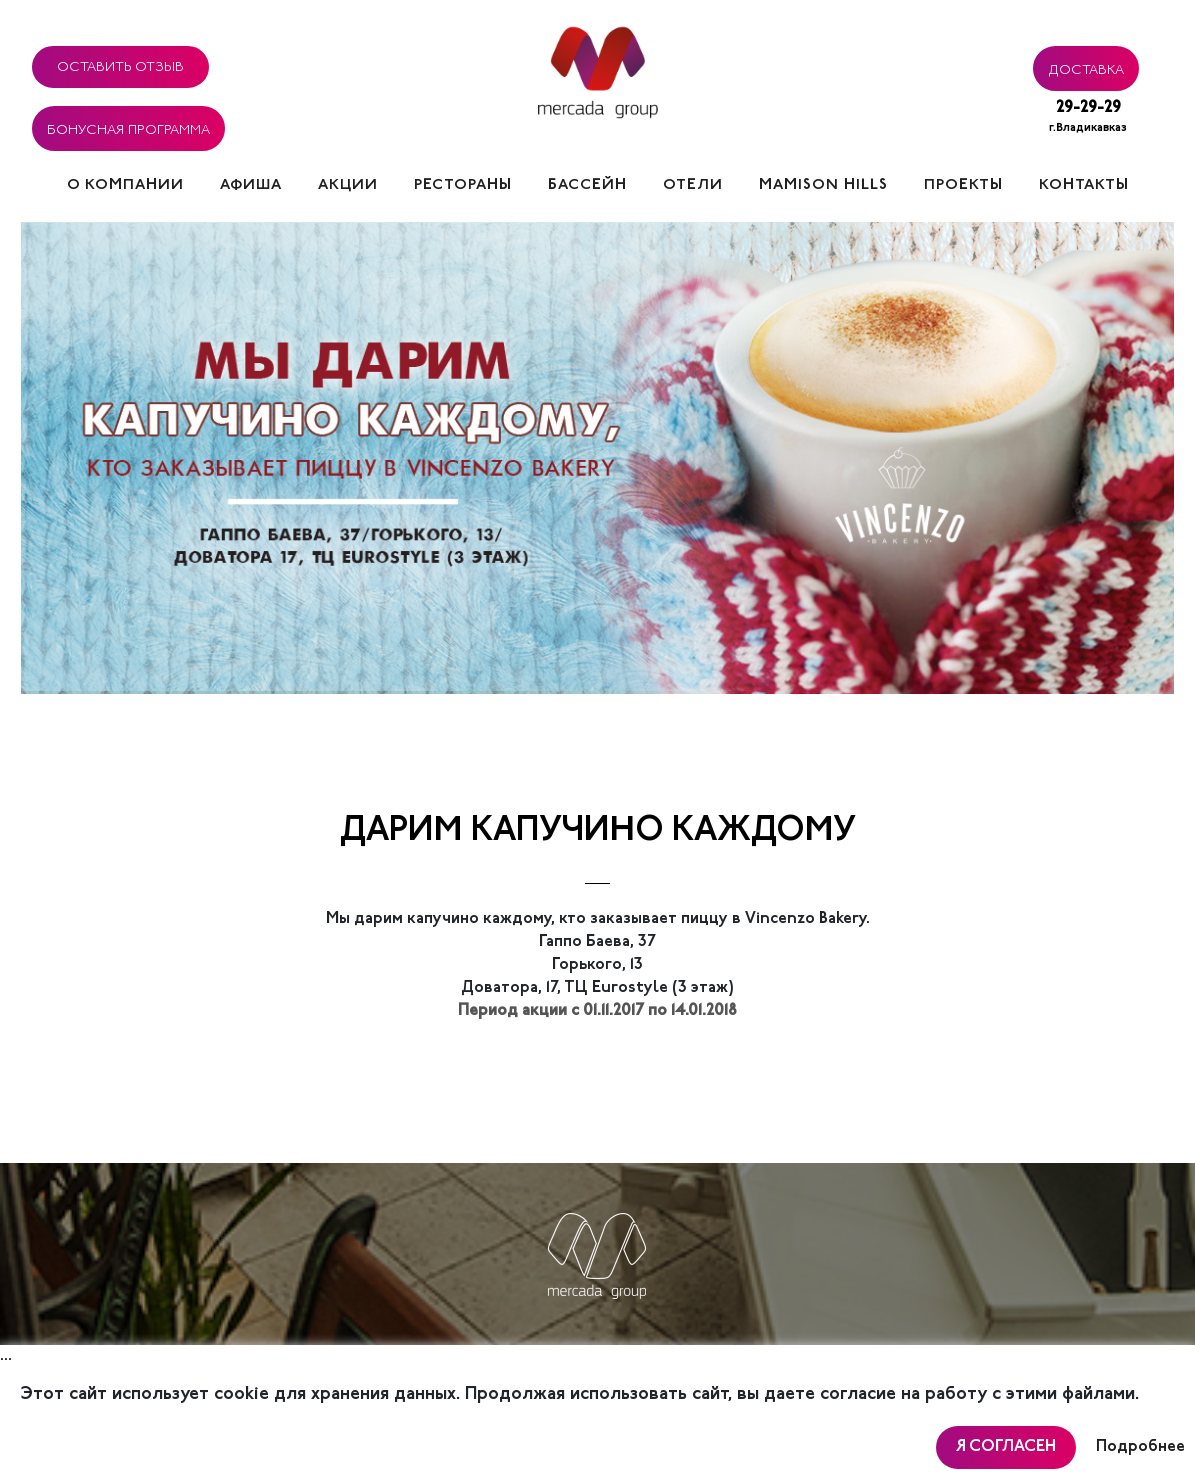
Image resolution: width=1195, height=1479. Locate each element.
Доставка (1086, 67)
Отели (693, 185)
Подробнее (1140, 1447)
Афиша (251, 185)
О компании (125, 185)
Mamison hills (823, 185)
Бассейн (587, 185)
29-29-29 (1088, 118)
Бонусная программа (128, 127)
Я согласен (1006, 1447)
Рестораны (463, 185)
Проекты (963, 185)
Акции (348, 185)
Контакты (1084, 185)
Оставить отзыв (120, 64)
